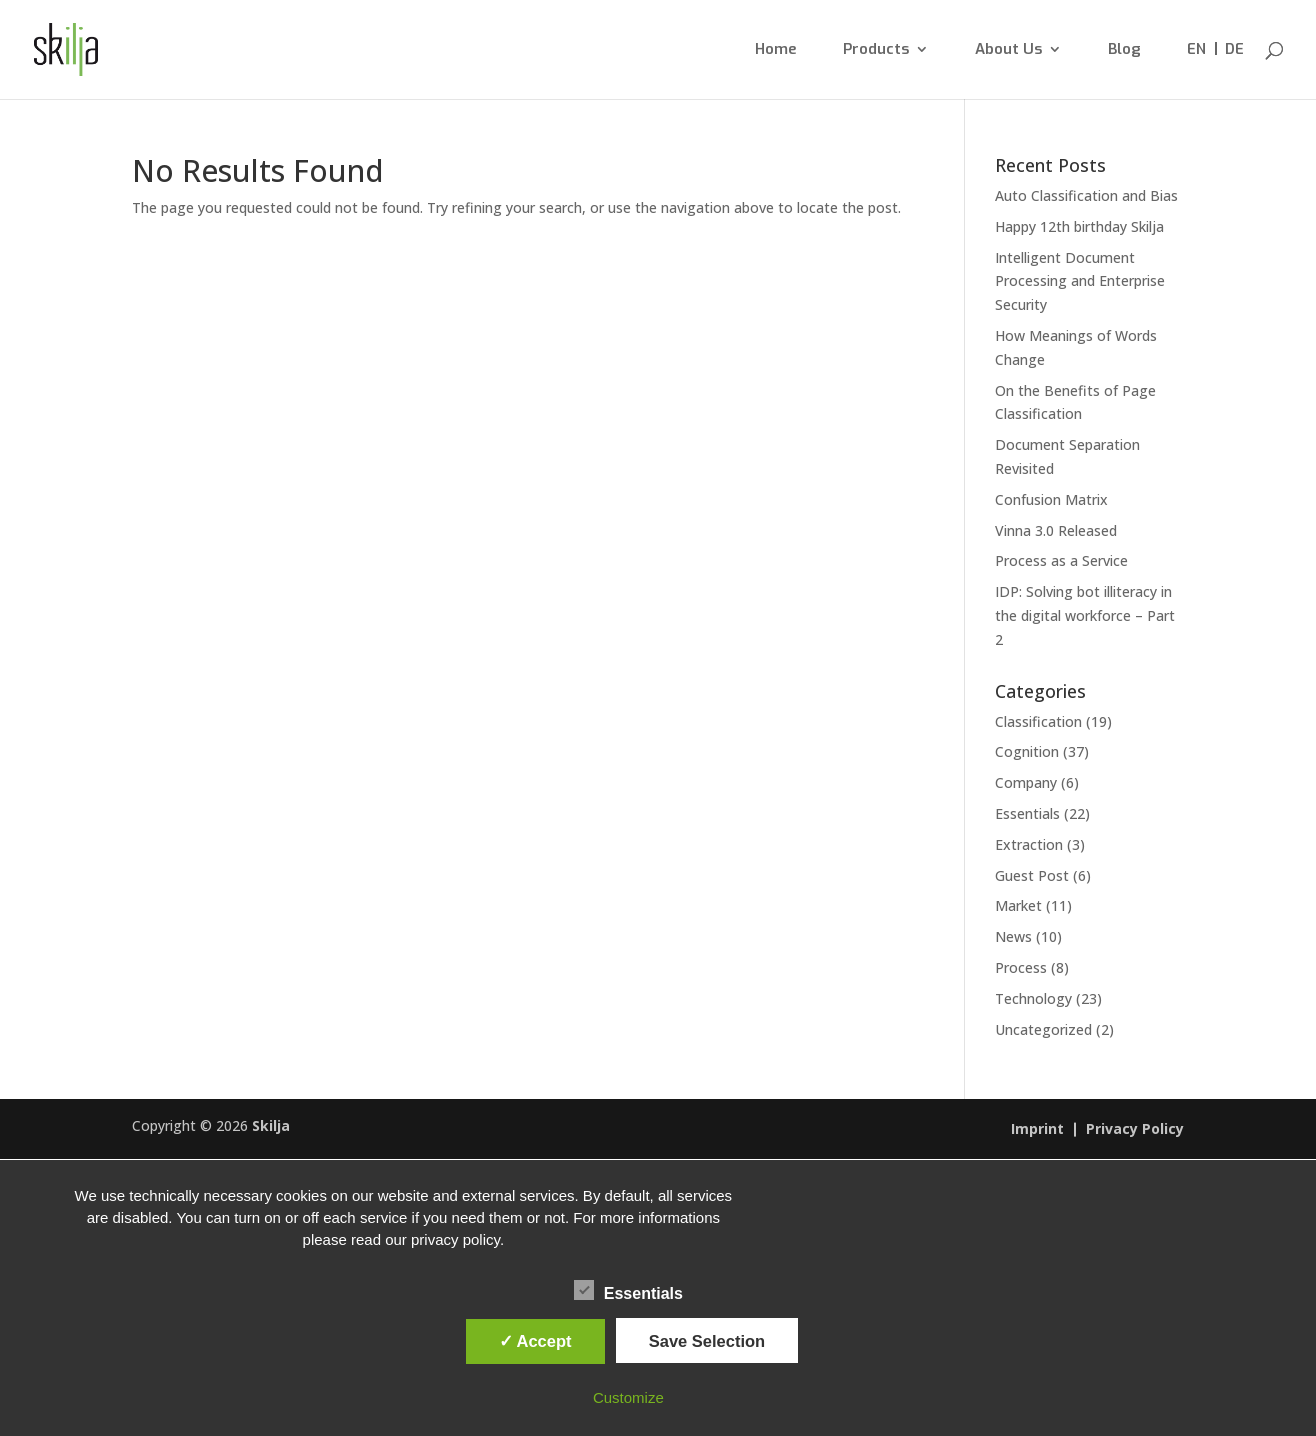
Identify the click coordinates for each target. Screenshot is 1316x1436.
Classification (1038, 721)
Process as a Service (1061, 560)
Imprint (1037, 1130)
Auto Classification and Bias (1086, 195)
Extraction (1029, 844)
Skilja (271, 1125)
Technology (1033, 998)
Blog (1124, 50)
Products (876, 50)
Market (1018, 905)
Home (776, 50)
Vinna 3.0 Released (1056, 530)
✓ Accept (535, 1341)
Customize (628, 1397)
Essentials (1027, 813)
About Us (1008, 50)
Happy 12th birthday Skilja (1079, 226)
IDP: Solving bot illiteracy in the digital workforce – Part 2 (1085, 615)
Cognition (1027, 751)
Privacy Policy (1135, 1130)
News (1013, 936)
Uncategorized (1043, 1029)
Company (1026, 782)
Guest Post (1032, 875)
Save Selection (707, 1341)
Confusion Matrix (1051, 499)
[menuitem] (1196, 70)
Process (1021, 967)
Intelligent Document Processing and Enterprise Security (1080, 281)
